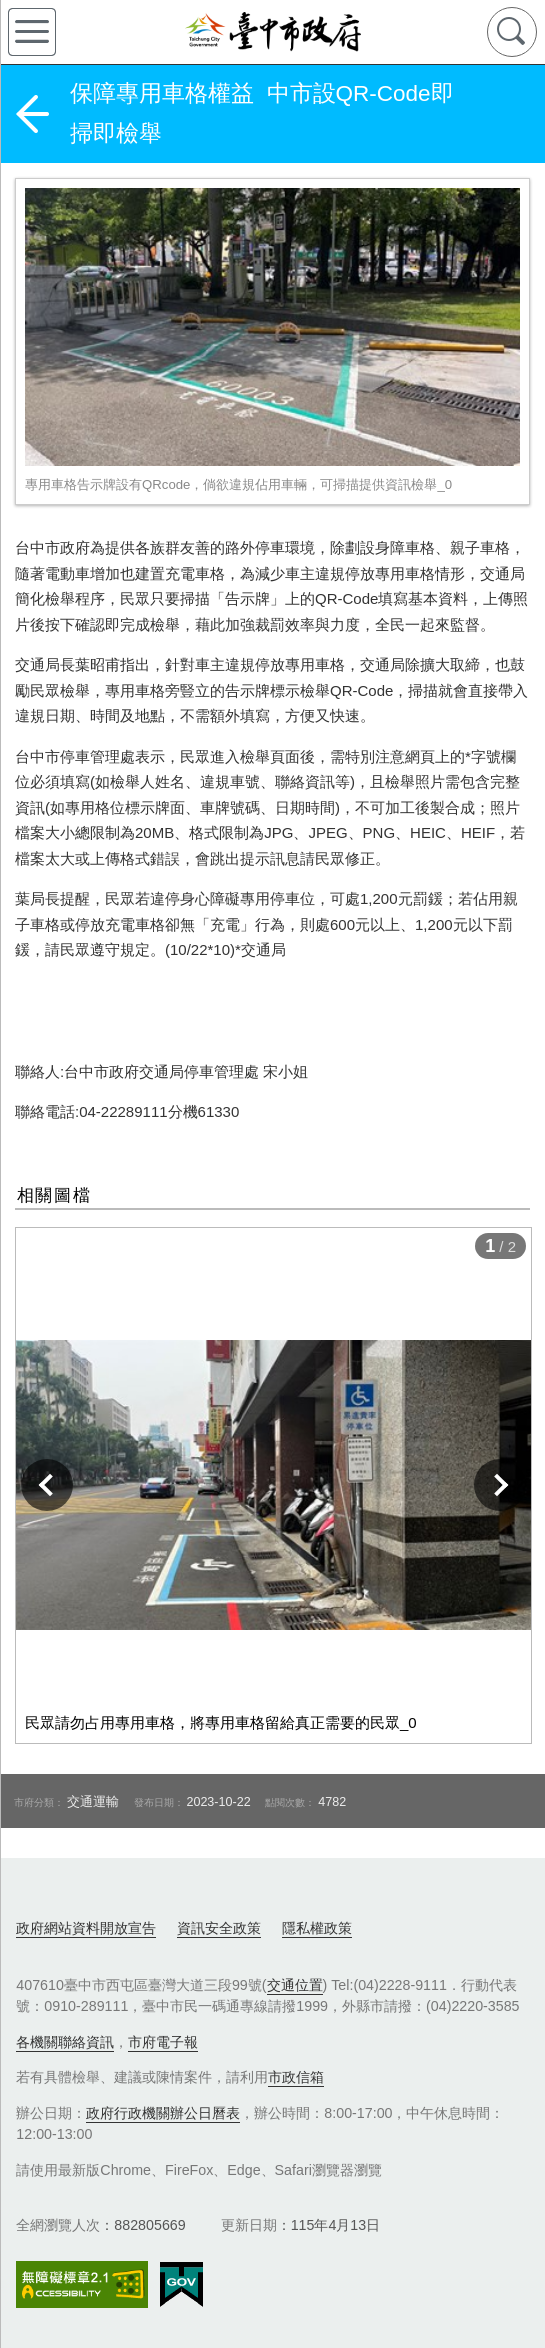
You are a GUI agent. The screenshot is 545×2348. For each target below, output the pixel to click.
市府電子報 (163, 2042)
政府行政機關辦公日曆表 (163, 2113)
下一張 (500, 1485)
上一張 (47, 1485)
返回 (32, 114)
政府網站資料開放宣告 (86, 1928)
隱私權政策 (317, 1928)
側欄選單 (32, 32)
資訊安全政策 (219, 1928)
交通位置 (295, 1985)
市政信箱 (296, 2077)
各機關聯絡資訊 (65, 2042)
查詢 (512, 32)
